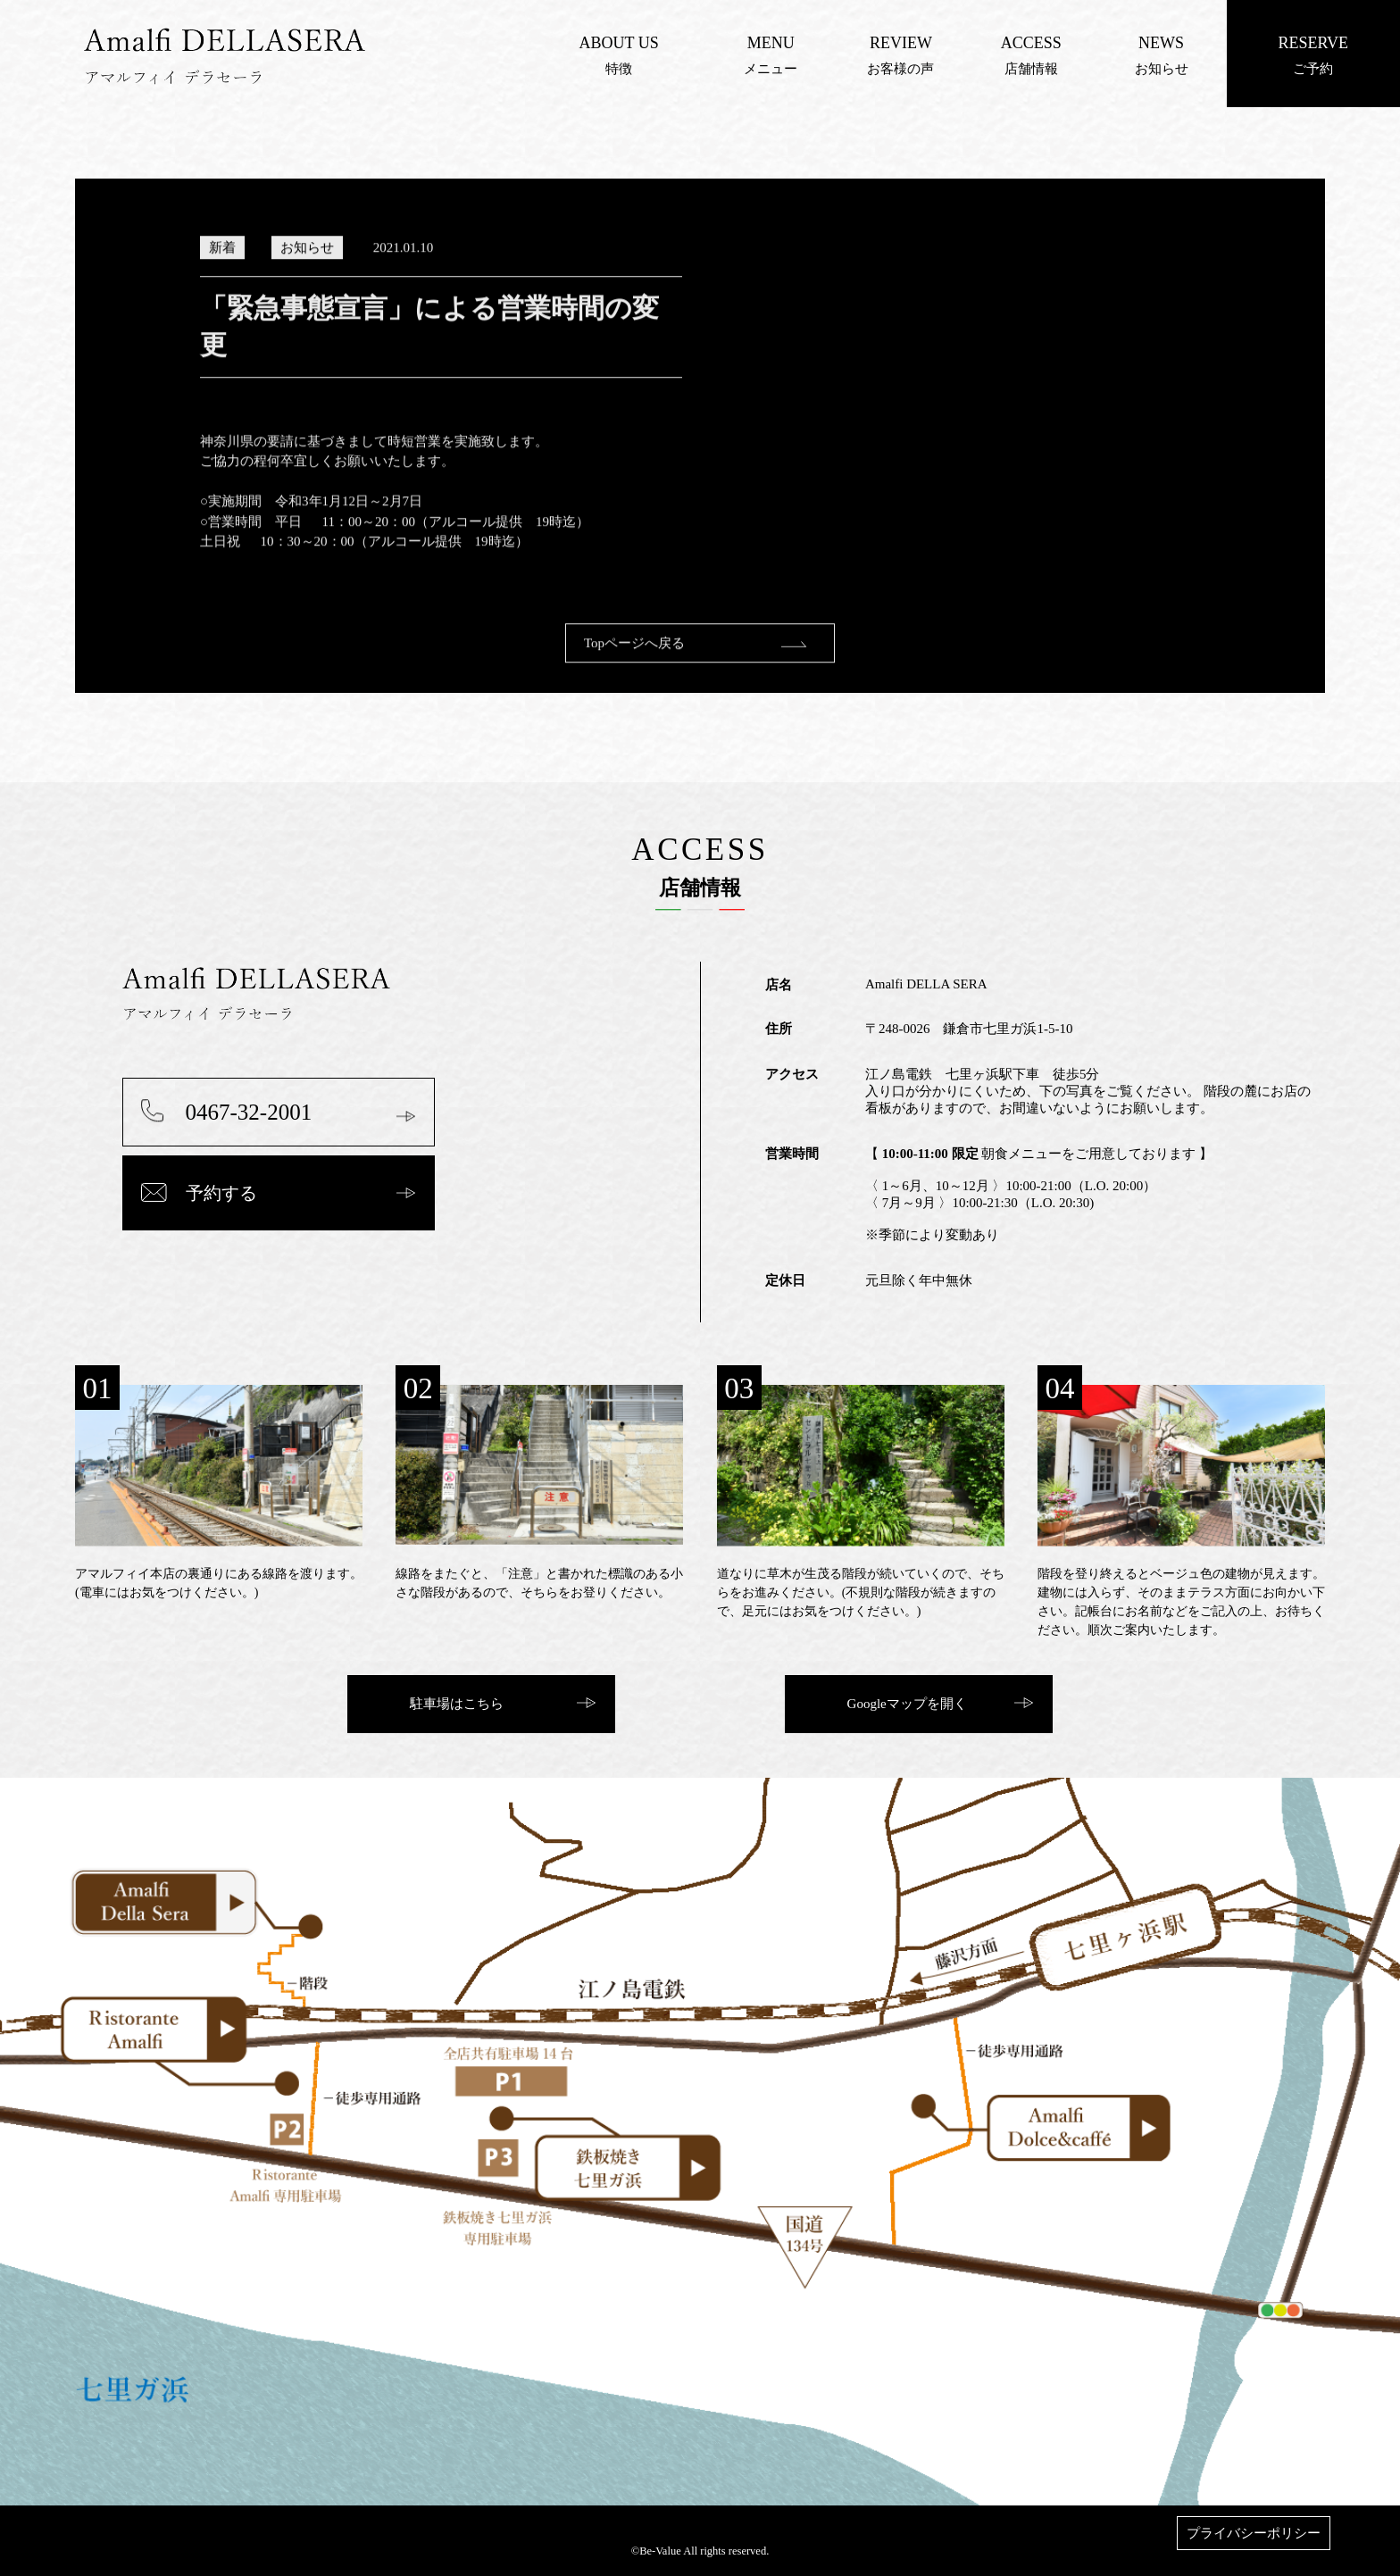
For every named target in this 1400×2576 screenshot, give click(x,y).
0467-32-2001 (249, 1112)
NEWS (1161, 43)
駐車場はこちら (457, 1703)
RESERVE (1313, 43)
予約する (221, 1193)
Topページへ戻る (634, 660)
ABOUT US (618, 43)
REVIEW (901, 43)
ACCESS (1031, 43)
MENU (771, 43)
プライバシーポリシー (1254, 2533)
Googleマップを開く (907, 1703)
